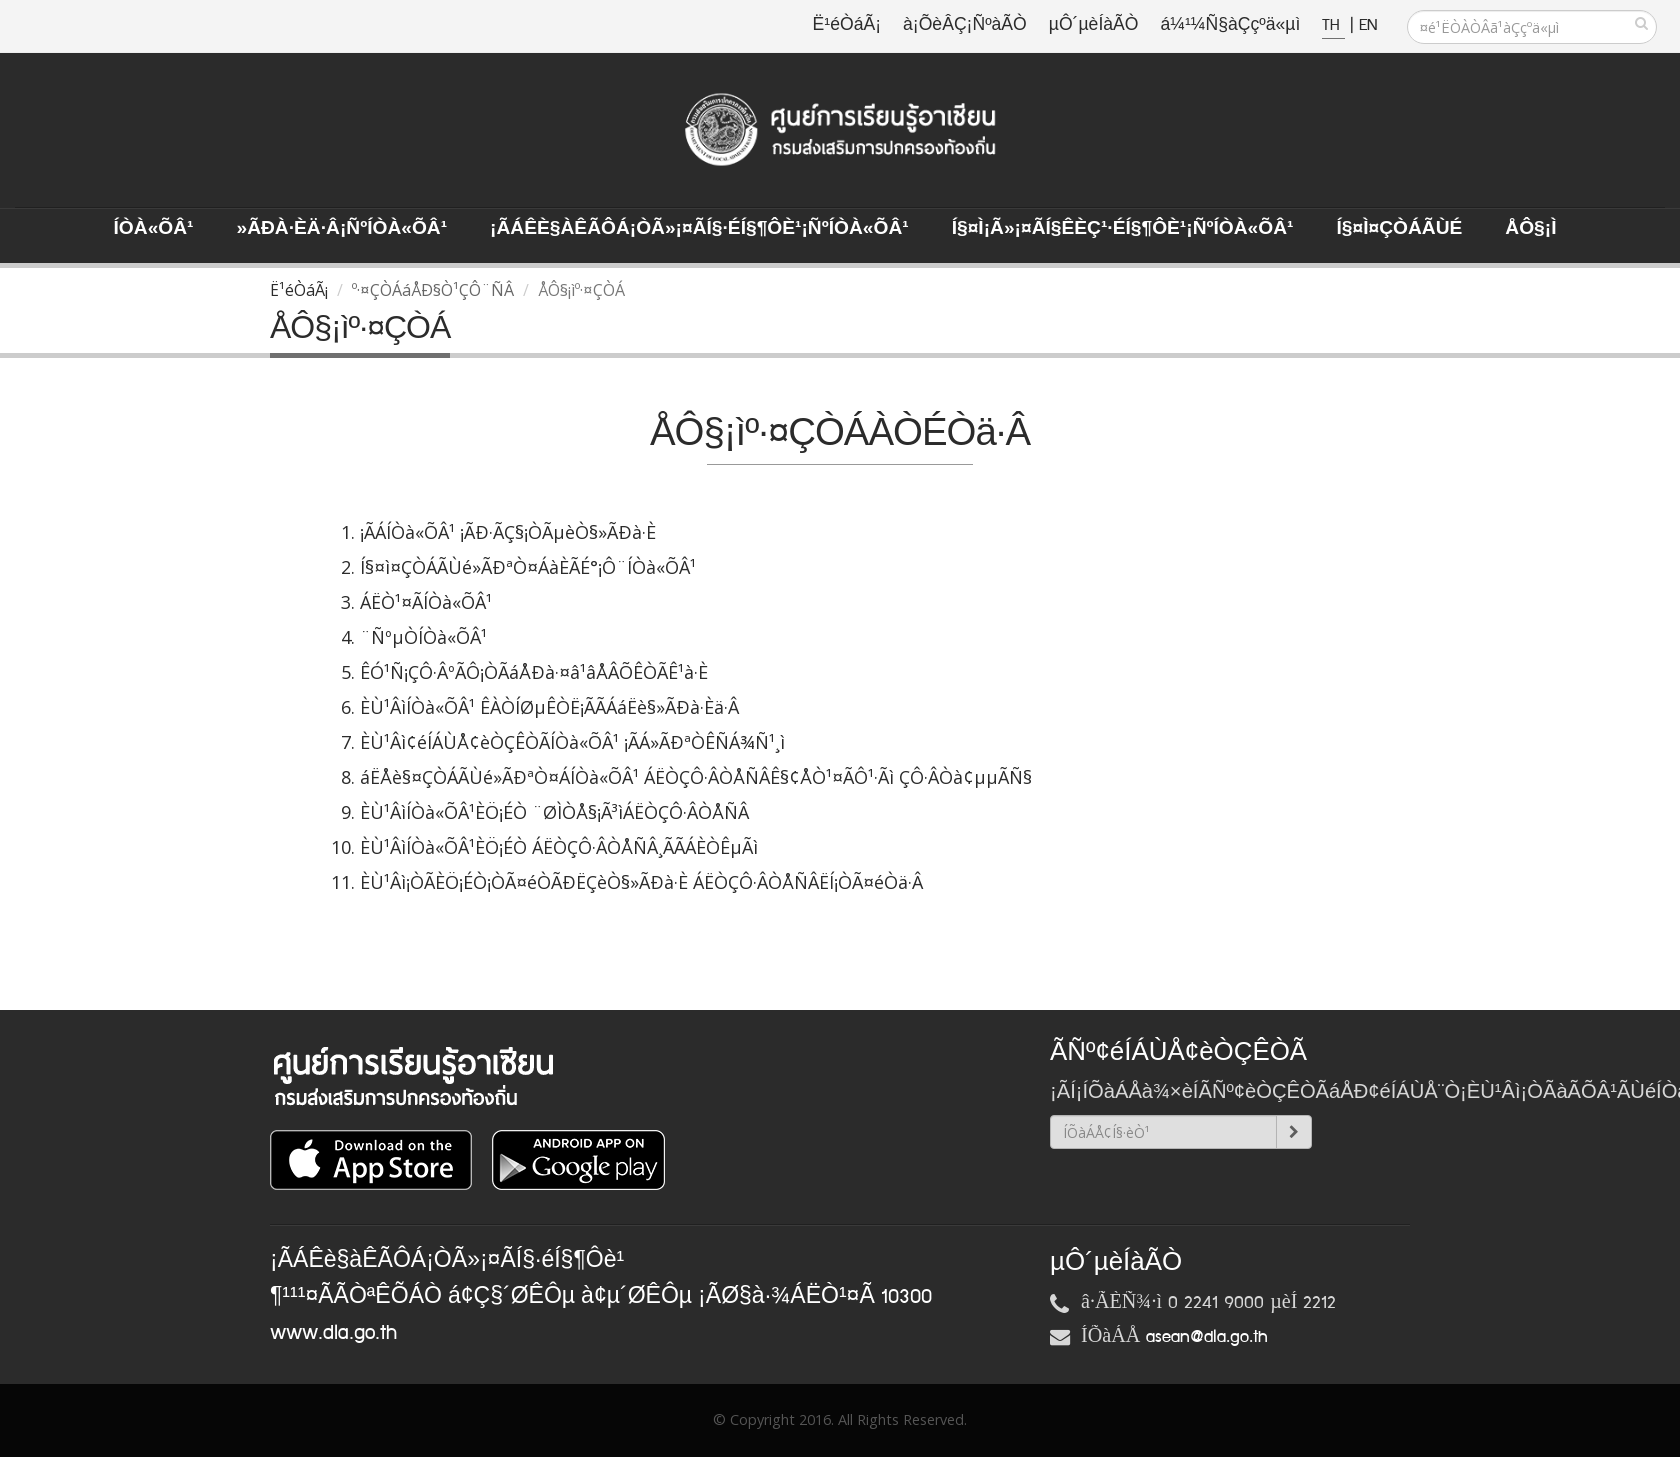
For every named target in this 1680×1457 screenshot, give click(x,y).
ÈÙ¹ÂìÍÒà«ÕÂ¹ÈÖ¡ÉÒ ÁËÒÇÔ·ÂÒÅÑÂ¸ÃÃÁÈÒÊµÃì (559, 847)
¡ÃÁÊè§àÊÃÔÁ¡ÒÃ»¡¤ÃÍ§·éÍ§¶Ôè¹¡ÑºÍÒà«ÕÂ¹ (699, 229)
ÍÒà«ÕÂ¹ (154, 229)
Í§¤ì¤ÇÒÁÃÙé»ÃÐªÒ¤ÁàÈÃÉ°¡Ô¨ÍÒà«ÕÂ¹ (528, 567)
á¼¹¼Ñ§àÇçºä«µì (1230, 25)
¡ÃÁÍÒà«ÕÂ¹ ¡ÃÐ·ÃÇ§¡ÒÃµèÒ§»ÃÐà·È (508, 532)
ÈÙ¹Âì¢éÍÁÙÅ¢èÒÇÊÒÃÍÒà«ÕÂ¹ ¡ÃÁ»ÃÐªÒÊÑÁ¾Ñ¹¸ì (572, 742)
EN (1368, 25)
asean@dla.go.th (1207, 1337)
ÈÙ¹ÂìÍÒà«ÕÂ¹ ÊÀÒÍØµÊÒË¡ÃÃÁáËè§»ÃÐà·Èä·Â (549, 707)
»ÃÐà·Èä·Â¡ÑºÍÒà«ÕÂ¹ (341, 229)
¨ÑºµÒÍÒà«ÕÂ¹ (423, 637)
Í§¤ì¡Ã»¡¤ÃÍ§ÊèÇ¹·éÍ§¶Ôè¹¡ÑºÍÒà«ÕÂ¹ (1123, 229)
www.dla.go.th (333, 1333)
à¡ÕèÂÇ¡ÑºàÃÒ (965, 25)
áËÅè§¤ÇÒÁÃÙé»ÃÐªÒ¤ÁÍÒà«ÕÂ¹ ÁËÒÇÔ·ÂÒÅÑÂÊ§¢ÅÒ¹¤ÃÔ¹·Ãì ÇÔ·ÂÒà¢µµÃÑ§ (696, 777)
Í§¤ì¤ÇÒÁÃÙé (1399, 229)
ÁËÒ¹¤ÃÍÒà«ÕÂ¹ (426, 602)
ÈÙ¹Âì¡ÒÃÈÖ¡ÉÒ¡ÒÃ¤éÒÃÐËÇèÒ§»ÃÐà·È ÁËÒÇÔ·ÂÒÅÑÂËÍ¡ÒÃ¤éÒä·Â (641, 882)
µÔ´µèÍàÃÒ (1094, 25)
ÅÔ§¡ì (1530, 229)
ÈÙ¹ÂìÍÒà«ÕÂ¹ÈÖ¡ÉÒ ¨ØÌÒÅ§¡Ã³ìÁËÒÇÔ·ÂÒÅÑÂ (554, 812)
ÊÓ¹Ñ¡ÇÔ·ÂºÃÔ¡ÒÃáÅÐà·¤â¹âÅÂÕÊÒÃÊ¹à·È (534, 672)
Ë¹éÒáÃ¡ (847, 25)
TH (1333, 25)
